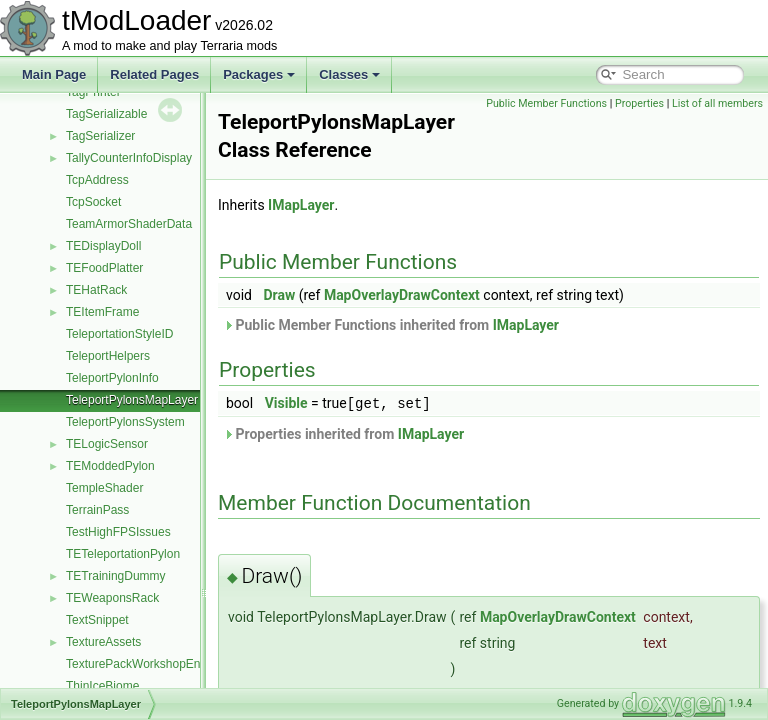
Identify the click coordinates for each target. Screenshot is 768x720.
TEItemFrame (102, 312)
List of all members (717, 125)
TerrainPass (97, 510)
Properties (733, 103)
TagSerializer (100, 136)
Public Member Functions (640, 103)
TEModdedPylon (110, 466)
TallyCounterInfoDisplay (129, 158)
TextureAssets (103, 642)
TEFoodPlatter (104, 268)
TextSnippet (97, 620)
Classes (349, 74)
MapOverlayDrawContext (452, 295)
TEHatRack (96, 290)
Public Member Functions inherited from (441, 325)
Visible (336, 403)
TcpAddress (97, 180)
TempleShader (104, 488)
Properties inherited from (393, 433)
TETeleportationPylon (123, 554)
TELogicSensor (107, 444)
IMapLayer (351, 205)
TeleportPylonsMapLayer (132, 400)
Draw (329, 295)
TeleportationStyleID (119, 334)
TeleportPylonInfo (112, 378)
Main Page (54, 74)
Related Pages (154, 74)
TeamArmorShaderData (129, 224)
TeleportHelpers (108, 356)
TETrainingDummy (116, 576)
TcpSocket (93, 202)
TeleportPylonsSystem (125, 422)
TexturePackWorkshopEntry (140, 664)
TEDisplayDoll (103, 246)
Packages (259, 74)
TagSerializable (106, 114)
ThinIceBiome (102, 686)
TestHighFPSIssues (118, 532)
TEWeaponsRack (112, 598)
